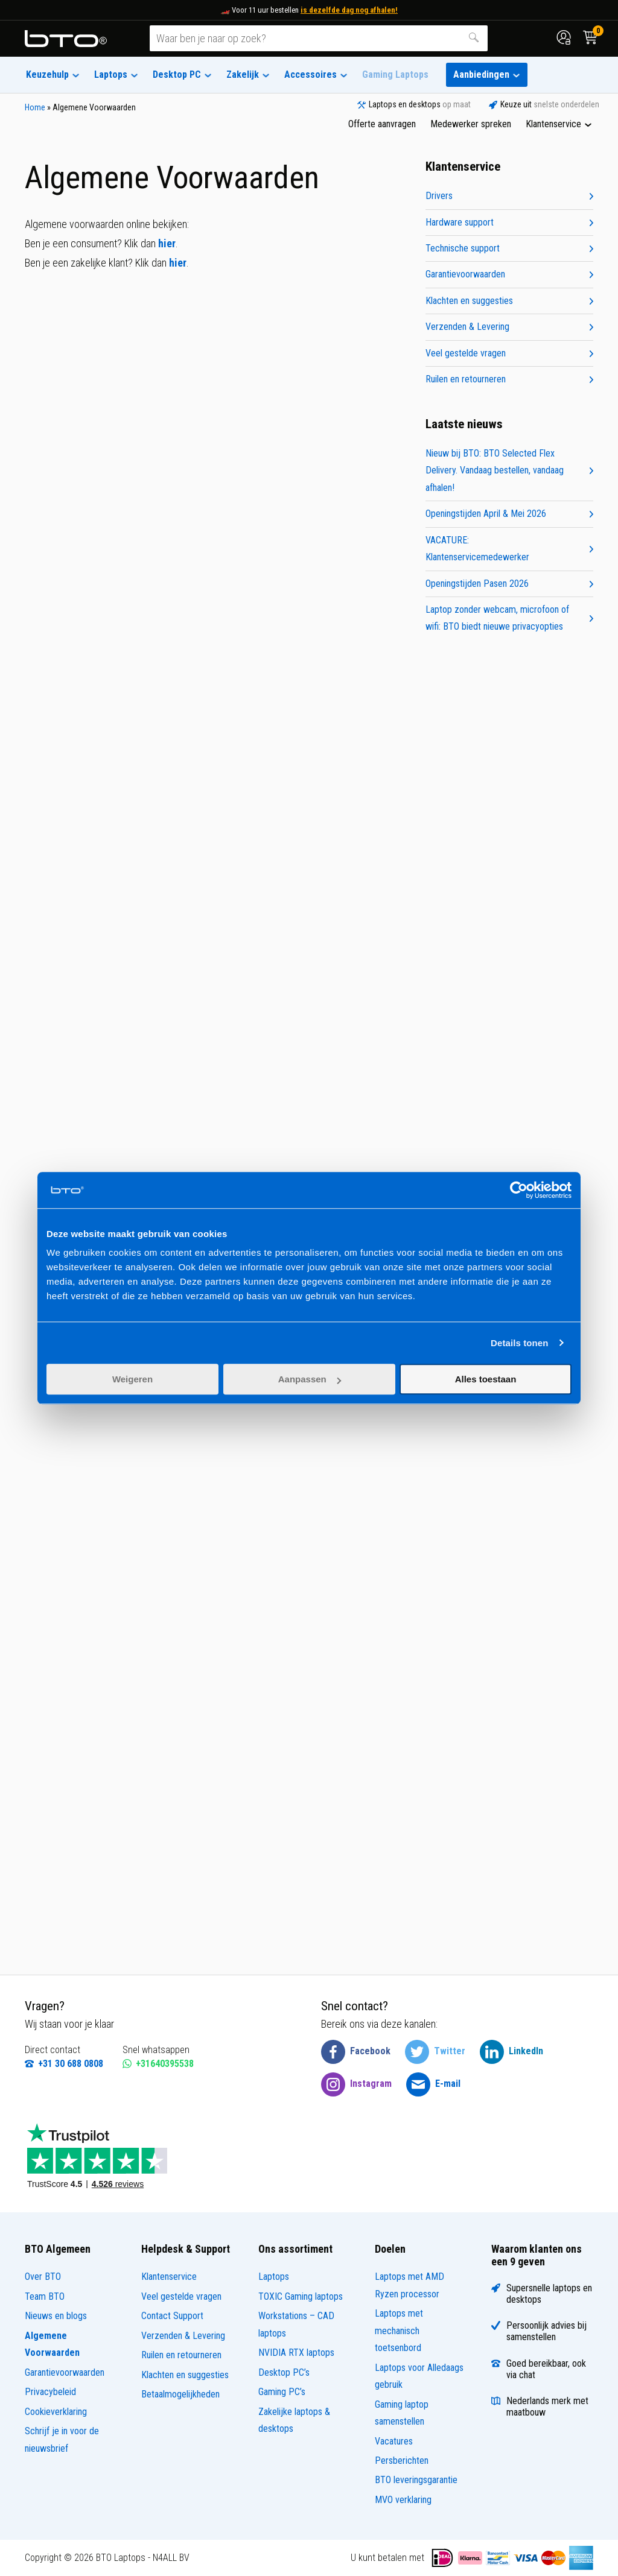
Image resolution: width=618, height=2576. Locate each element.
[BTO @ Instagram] (356, 2084)
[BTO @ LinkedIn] (511, 2052)
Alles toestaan (486, 1379)
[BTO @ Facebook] (355, 2052)
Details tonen (519, 1343)
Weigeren (132, 1379)
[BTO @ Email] (433, 2084)
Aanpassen (309, 1379)
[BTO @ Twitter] (435, 2052)
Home (35, 107)
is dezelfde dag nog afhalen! (349, 9)
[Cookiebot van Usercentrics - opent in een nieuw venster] (519, 1190)
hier (167, 243)
